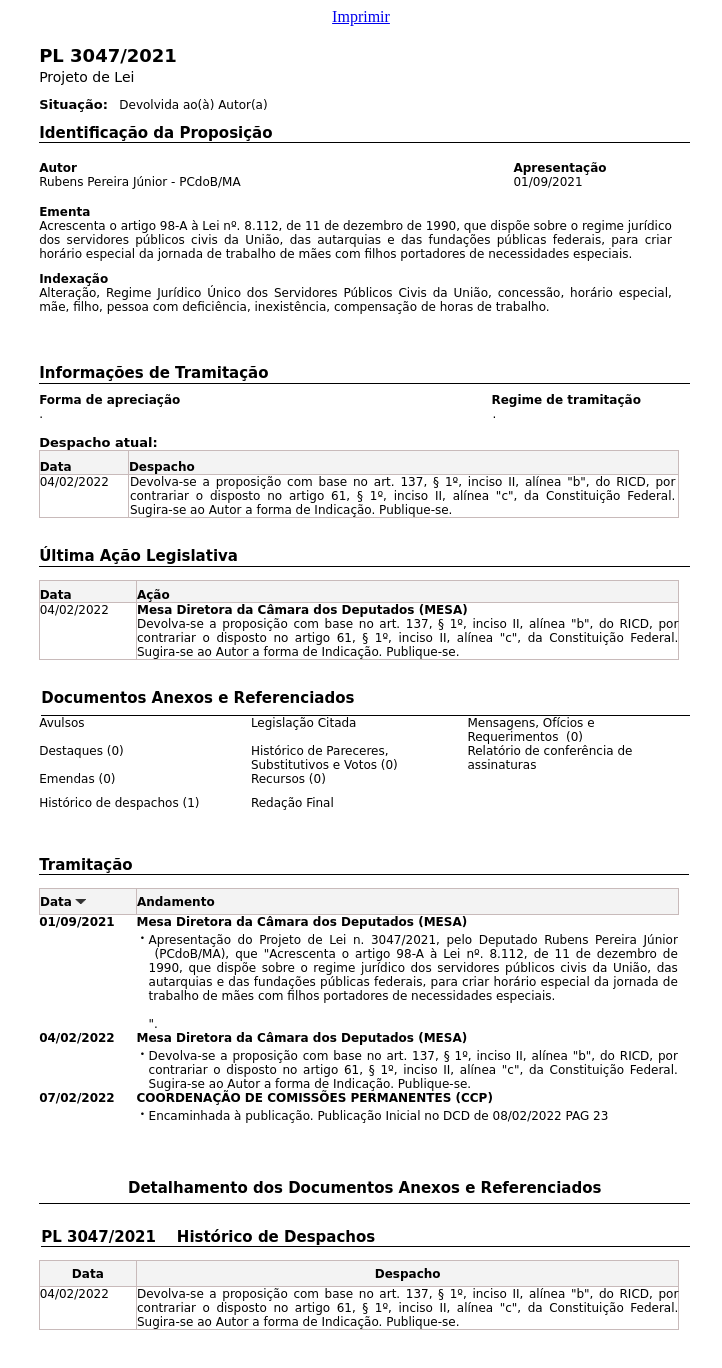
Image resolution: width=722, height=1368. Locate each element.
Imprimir (361, 16)
